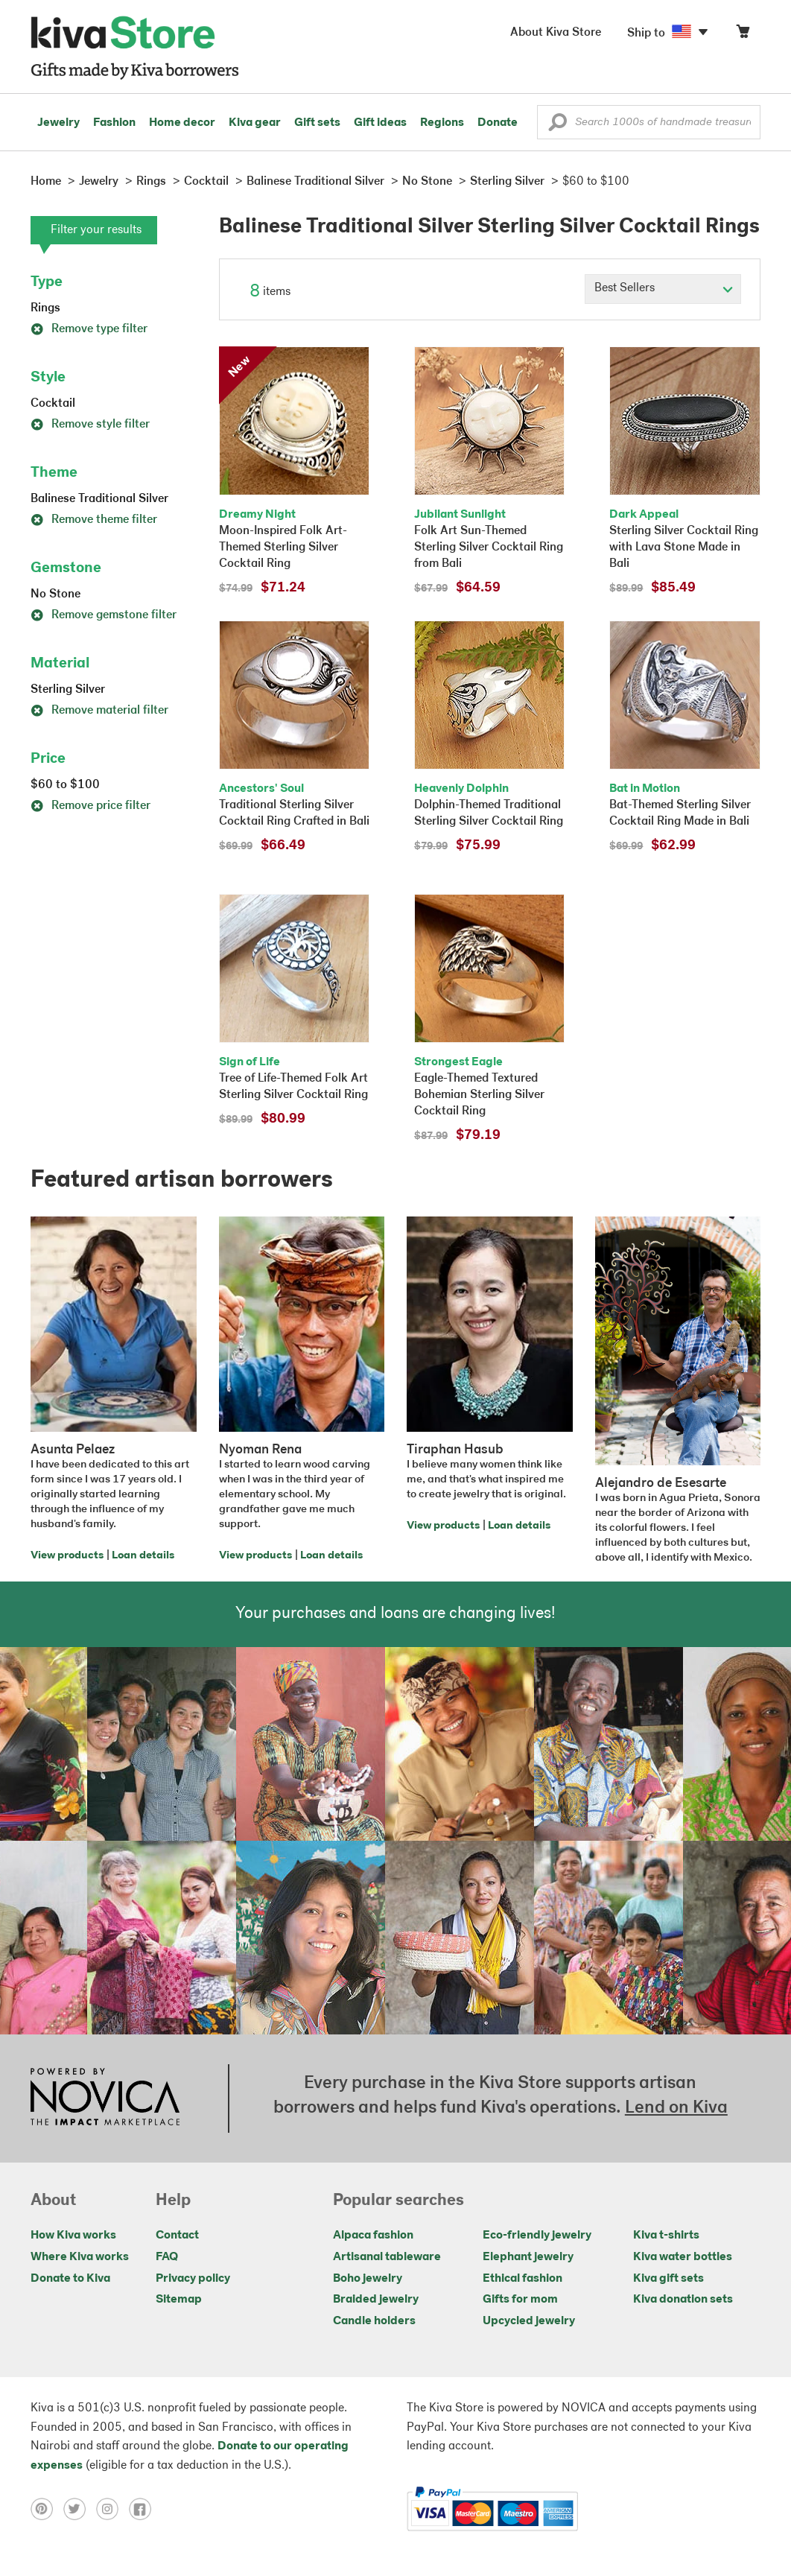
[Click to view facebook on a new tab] (144, 2509)
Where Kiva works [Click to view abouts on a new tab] (80, 2257)
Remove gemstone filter (104, 615)
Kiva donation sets (683, 2300)
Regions (442, 123)
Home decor (182, 123)
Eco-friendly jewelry (537, 2236)
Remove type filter (89, 329)
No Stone (55, 594)
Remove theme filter (94, 520)
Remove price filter (90, 806)
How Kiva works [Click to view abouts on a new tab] (73, 2236)
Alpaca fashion (373, 2236)
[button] (557, 125)
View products (67, 1555)
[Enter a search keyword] (648, 122)
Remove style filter (90, 425)
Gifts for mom (520, 2300)
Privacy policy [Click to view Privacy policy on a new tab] (193, 2279)
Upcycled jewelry (529, 2321)
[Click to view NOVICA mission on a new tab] (105, 2098)
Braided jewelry (376, 2300)
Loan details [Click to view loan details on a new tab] (143, 1555)
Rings (45, 308)
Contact (177, 2236)
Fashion (114, 123)
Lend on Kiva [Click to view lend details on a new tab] (676, 2108)
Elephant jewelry (528, 2257)
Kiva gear (255, 123)
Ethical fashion (522, 2279)
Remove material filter (99, 711)
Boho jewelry (367, 2279)
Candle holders (374, 2321)
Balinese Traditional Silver (99, 499)
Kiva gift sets (668, 2279)
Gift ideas (380, 123)
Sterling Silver (68, 690)
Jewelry (58, 123)
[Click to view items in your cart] (742, 34)
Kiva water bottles (682, 2257)
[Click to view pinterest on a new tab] (47, 2509)
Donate (497, 123)
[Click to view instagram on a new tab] (112, 2509)
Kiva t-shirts (666, 2236)
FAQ (167, 2257)
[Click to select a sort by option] (663, 289)
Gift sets (317, 123)
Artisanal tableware (387, 2257)
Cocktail (53, 404)
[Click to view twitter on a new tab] (79, 2509)
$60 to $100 (65, 785)
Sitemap (179, 2300)
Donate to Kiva (70, 2279)
